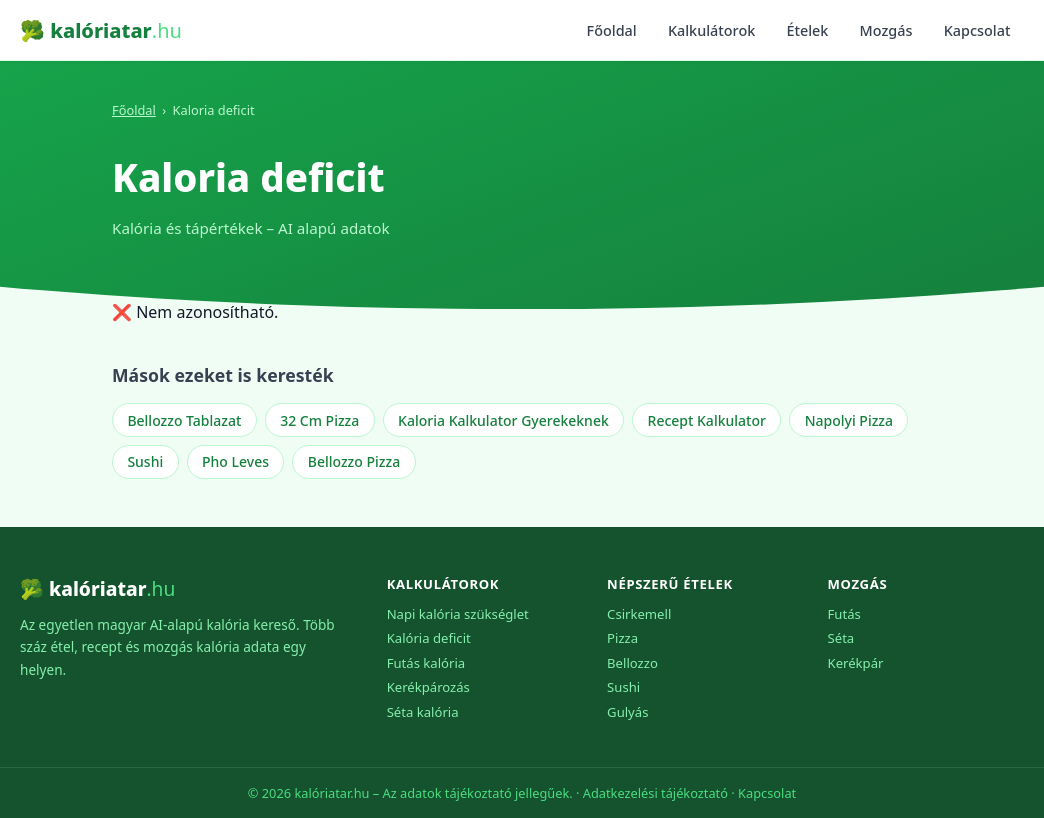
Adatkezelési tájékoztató (655, 793)
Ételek (807, 30)
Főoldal (612, 30)
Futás (844, 614)
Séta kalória (423, 712)
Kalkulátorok (711, 30)
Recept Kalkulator (707, 420)
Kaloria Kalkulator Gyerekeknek (503, 420)
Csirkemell (639, 614)
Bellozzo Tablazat (184, 420)
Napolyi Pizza (849, 420)
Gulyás (627, 712)
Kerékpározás (428, 687)
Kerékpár (856, 663)
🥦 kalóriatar (101, 30)
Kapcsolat (977, 30)
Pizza (622, 638)
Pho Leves (235, 461)
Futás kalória (426, 663)
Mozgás (886, 30)
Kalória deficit (429, 638)
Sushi (145, 461)
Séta (841, 638)
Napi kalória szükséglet (458, 614)
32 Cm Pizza (319, 420)
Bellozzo (632, 663)
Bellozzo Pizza (354, 461)
